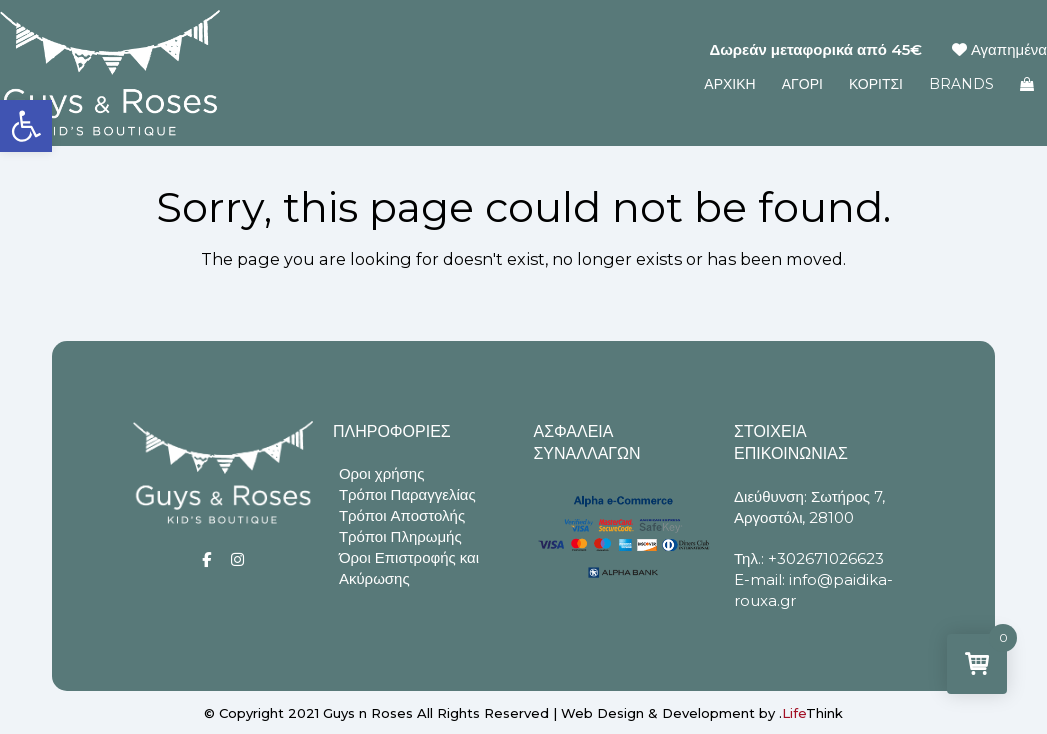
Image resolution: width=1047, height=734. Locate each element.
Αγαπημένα (999, 49)
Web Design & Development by (702, 713)
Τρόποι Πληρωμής (400, 536)
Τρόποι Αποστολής (402, 515)
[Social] (206, 559)
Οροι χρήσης (381, 473)
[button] (26, 126)
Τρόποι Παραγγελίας (407, 494)
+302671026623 (826, 558)
